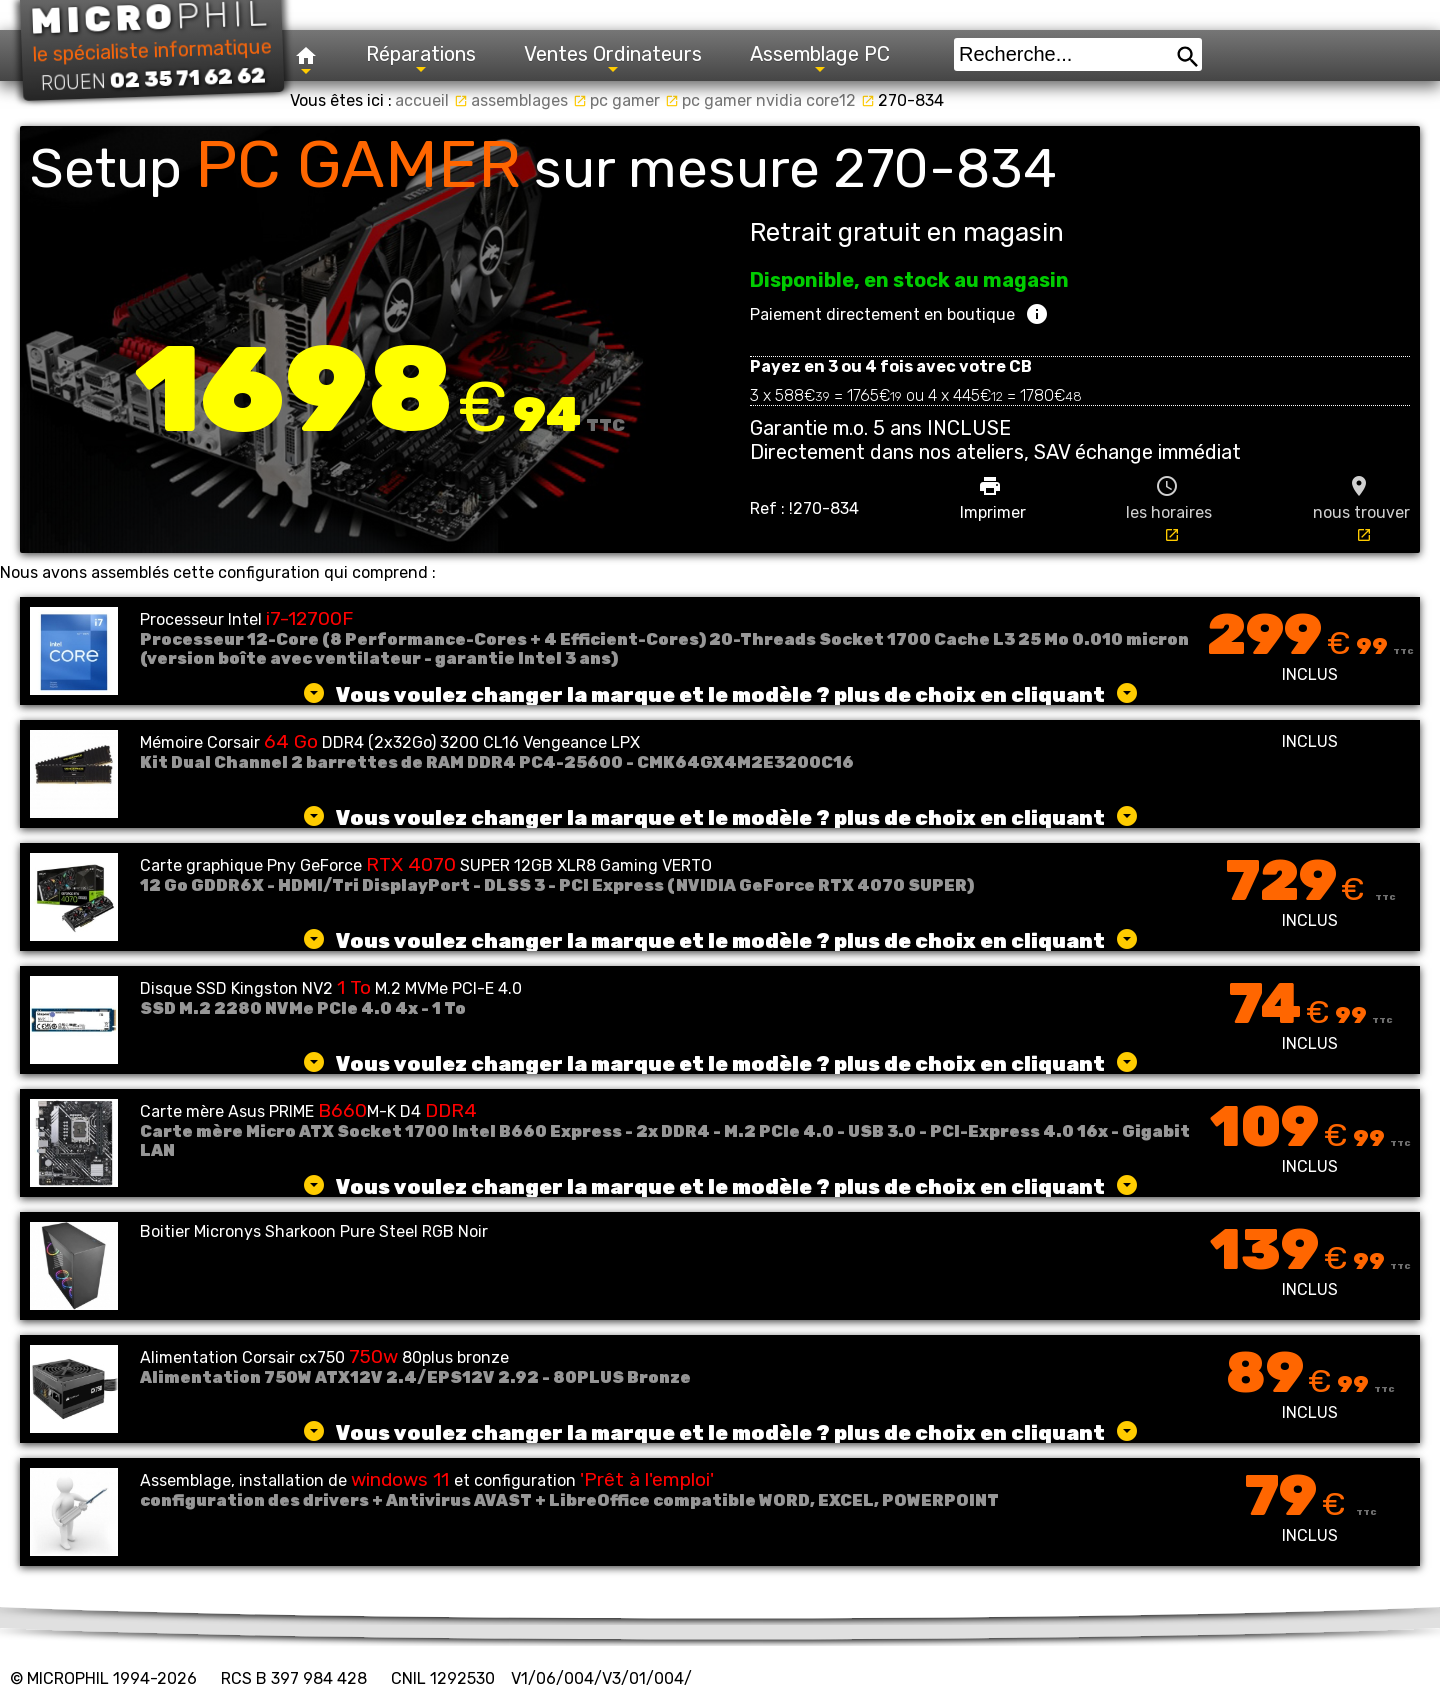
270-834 (911, 100)
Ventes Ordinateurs (613, 59)
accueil (431, 100)
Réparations (421, 59)
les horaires (1169, 508)
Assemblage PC (820, 59)
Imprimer (993, 498)
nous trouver (1361, 508)
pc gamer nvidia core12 (778, 100)
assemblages (529, 100)
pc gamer (634, 100)
